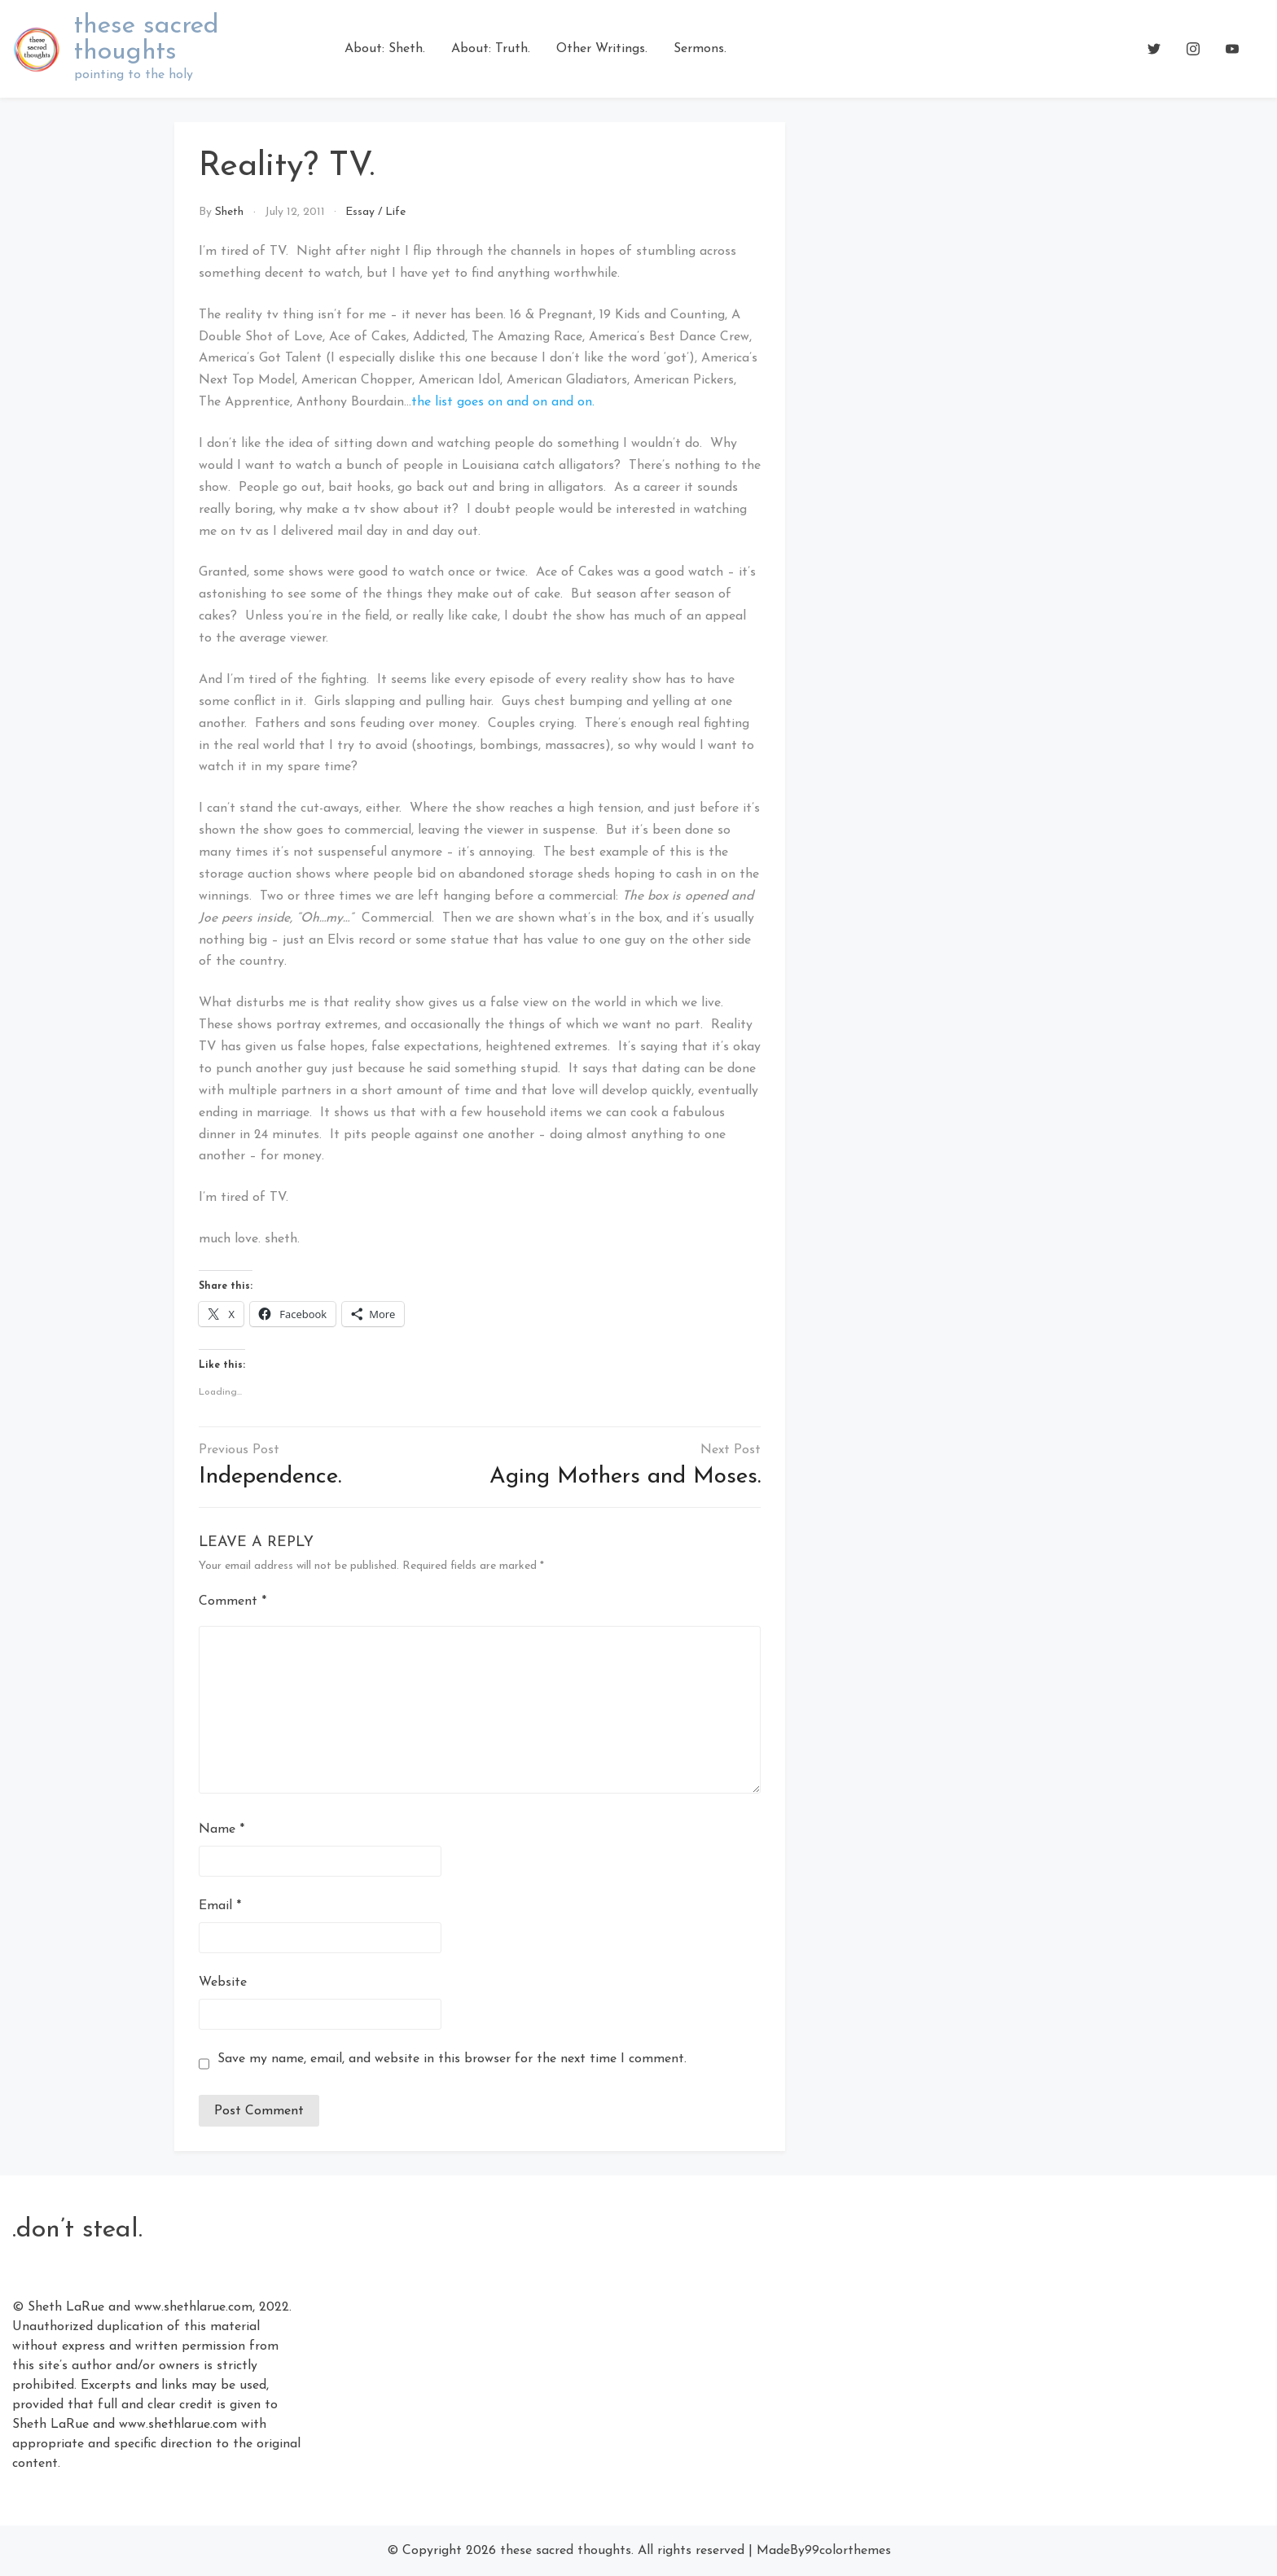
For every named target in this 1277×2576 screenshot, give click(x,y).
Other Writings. (601, 48)
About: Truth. (490, 48)
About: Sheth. (384, 48)
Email (220, 1905)
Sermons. (700, 48)
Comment (232, 1601)
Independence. (270, 1476)
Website (223, 1982)
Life (395, 212)
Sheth (229, 212)
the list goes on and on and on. (503, 402)
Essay (360, 212)
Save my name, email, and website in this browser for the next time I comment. (452, 2059)
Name (221, 1829)
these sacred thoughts (146, 39)
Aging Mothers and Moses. (625, 1476)
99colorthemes (848, 2550)
